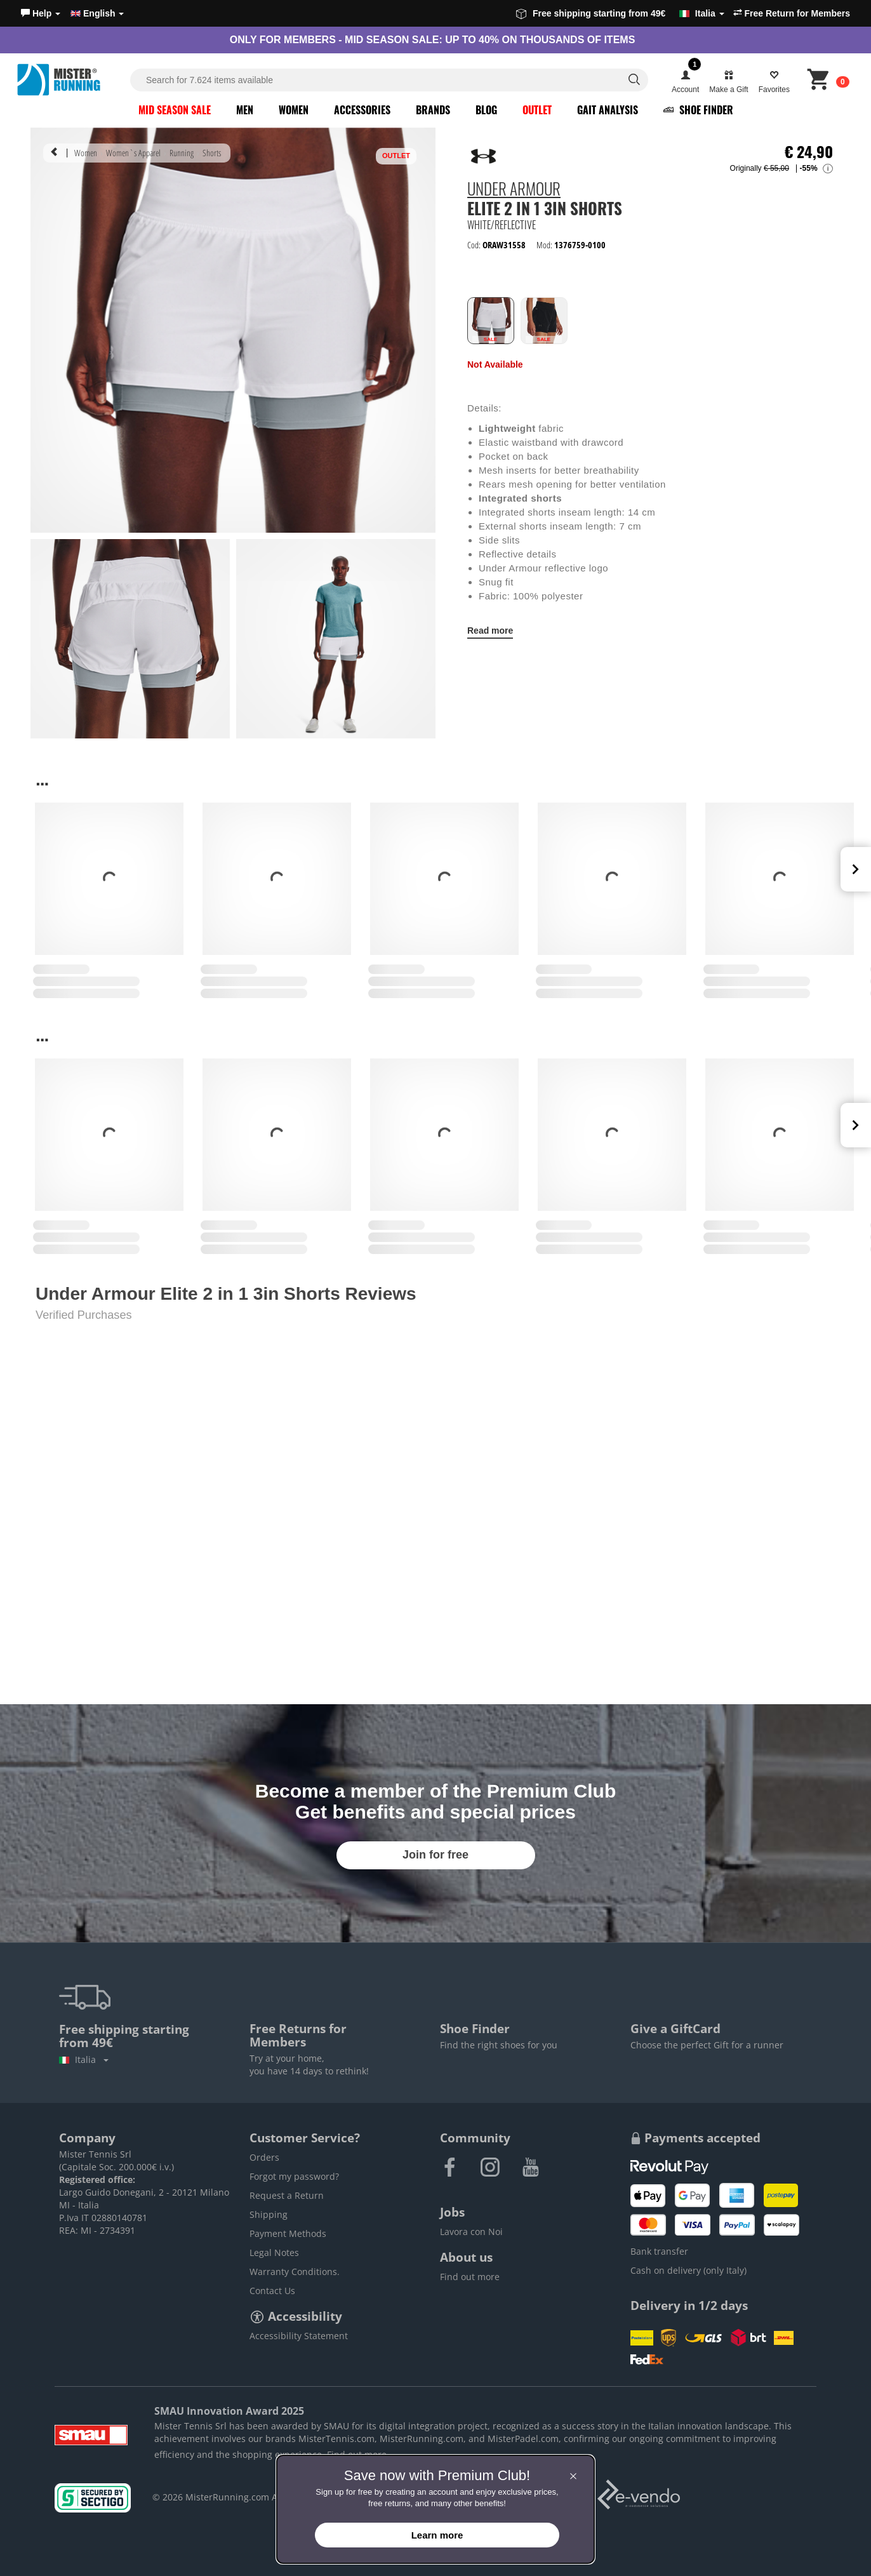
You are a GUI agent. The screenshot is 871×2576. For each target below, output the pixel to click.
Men (244, 109)
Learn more (437, 2535)
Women (294, 109)
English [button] (97, 13)
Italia (84, 2059)
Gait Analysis (607, 109)
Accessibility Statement (298, 2336)
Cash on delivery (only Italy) (688, 2270)
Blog (486, 109)
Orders (264, 2157)
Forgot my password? (294, 2176)
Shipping (268, 2214)
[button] (40, 13)
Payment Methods (287, 2233)
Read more (490, 630)
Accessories (362, 109)
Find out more (470, 2277)
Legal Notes (274, 2252)
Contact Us (272, 2291)
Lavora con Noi (471, 2232)
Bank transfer (659, 2251)
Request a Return (286, 2195)
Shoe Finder (698, 109)
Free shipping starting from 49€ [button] (620, 13)
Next (856, 869)
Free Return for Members (791, 13)
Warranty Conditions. (294, 2272)
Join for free (435, 1854)
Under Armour (514, 190)
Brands (433, 109)
